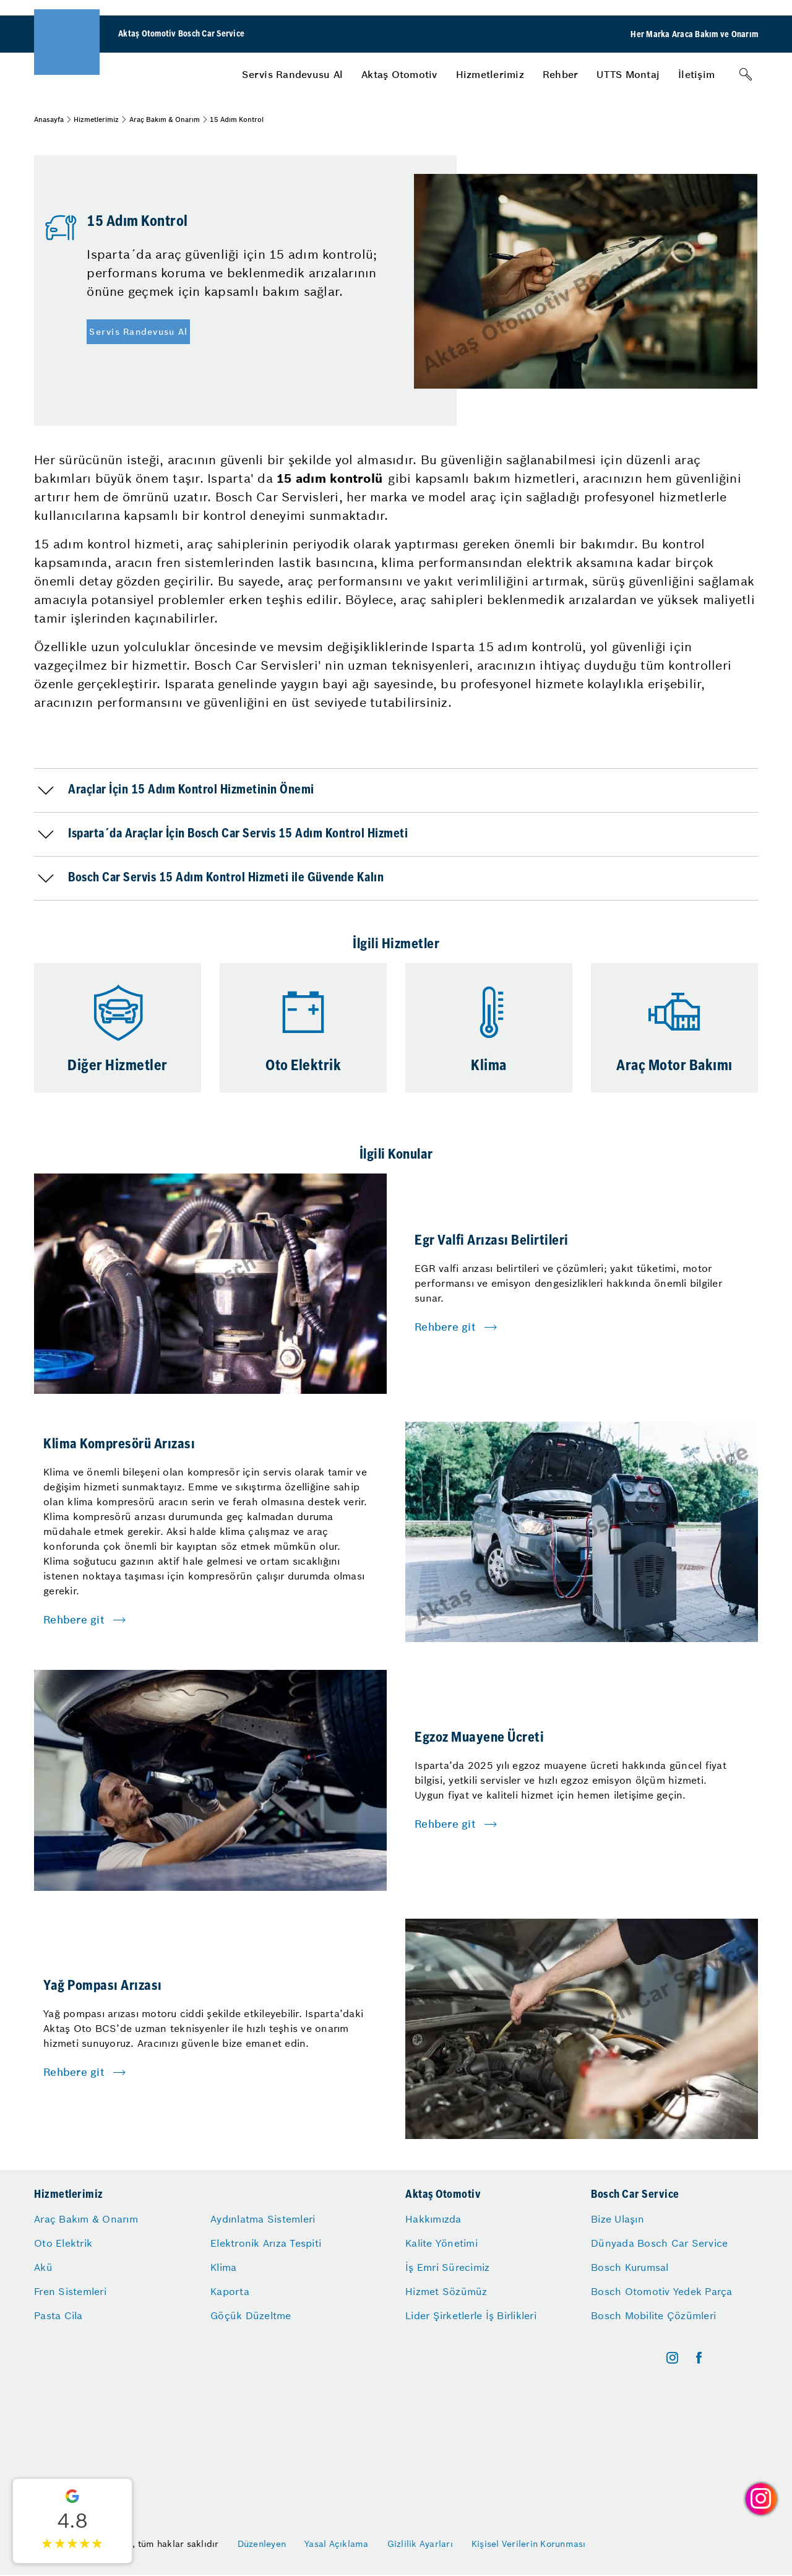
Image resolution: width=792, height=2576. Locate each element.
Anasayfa (49, 119)
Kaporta (229, 2291)
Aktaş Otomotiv (399, 74)
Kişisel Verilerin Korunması (528, 2543)
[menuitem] (292, 74)
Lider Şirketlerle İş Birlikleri (470, 2315)
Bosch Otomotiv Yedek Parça (662, 2291)
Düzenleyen (262, 2543)
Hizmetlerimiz (490, 74)
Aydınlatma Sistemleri (262, 2219)
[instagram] (672, 2358)
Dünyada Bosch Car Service (659, 2243)
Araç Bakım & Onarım (164, 119)
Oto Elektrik (63, 2243)
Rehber (561, 74)
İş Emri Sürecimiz (447, 2267)
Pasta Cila (58, 2315)
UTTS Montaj (628, 74)
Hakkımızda (433, 2219)
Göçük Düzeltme (250, 2315)
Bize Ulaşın (617, 2219)
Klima (223, 2267)
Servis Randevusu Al (292, 74)
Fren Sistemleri (70, 2291)
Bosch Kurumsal (630, 2267)
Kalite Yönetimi (441, 2243)
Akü (43, 2267)
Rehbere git (445, 1327)
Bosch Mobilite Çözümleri (653, 2315)
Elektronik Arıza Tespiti (265, 2243)
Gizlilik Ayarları (420, 2543)
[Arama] (745, 74)
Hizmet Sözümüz (446, 2291)
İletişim (696, 74)
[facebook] (699, 2358)
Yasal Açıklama (336, 2543)
